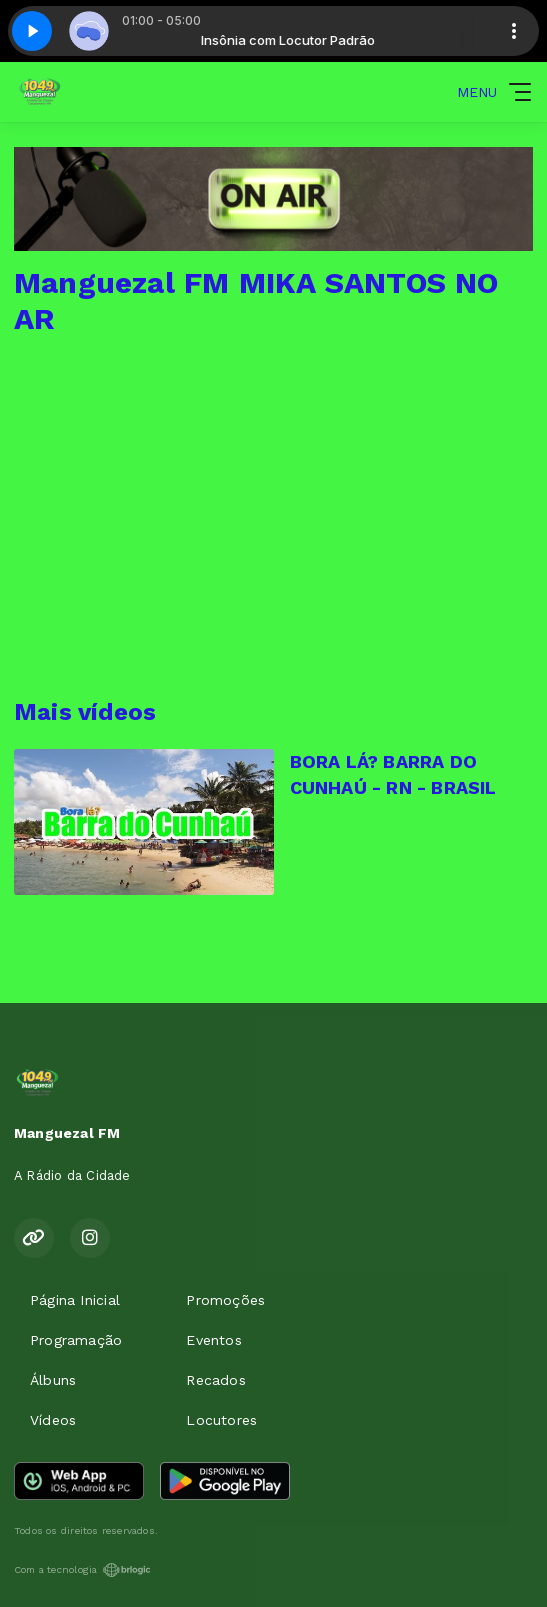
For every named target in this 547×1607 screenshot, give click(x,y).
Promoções (225, 1300)
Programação (76, 1340)
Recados (215, 1380)
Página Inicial (75, 1300)
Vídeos (53, 1420)
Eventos (213, 1340)
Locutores (221, 1420)
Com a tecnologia (82, 1570)
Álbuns (53, 1380)
